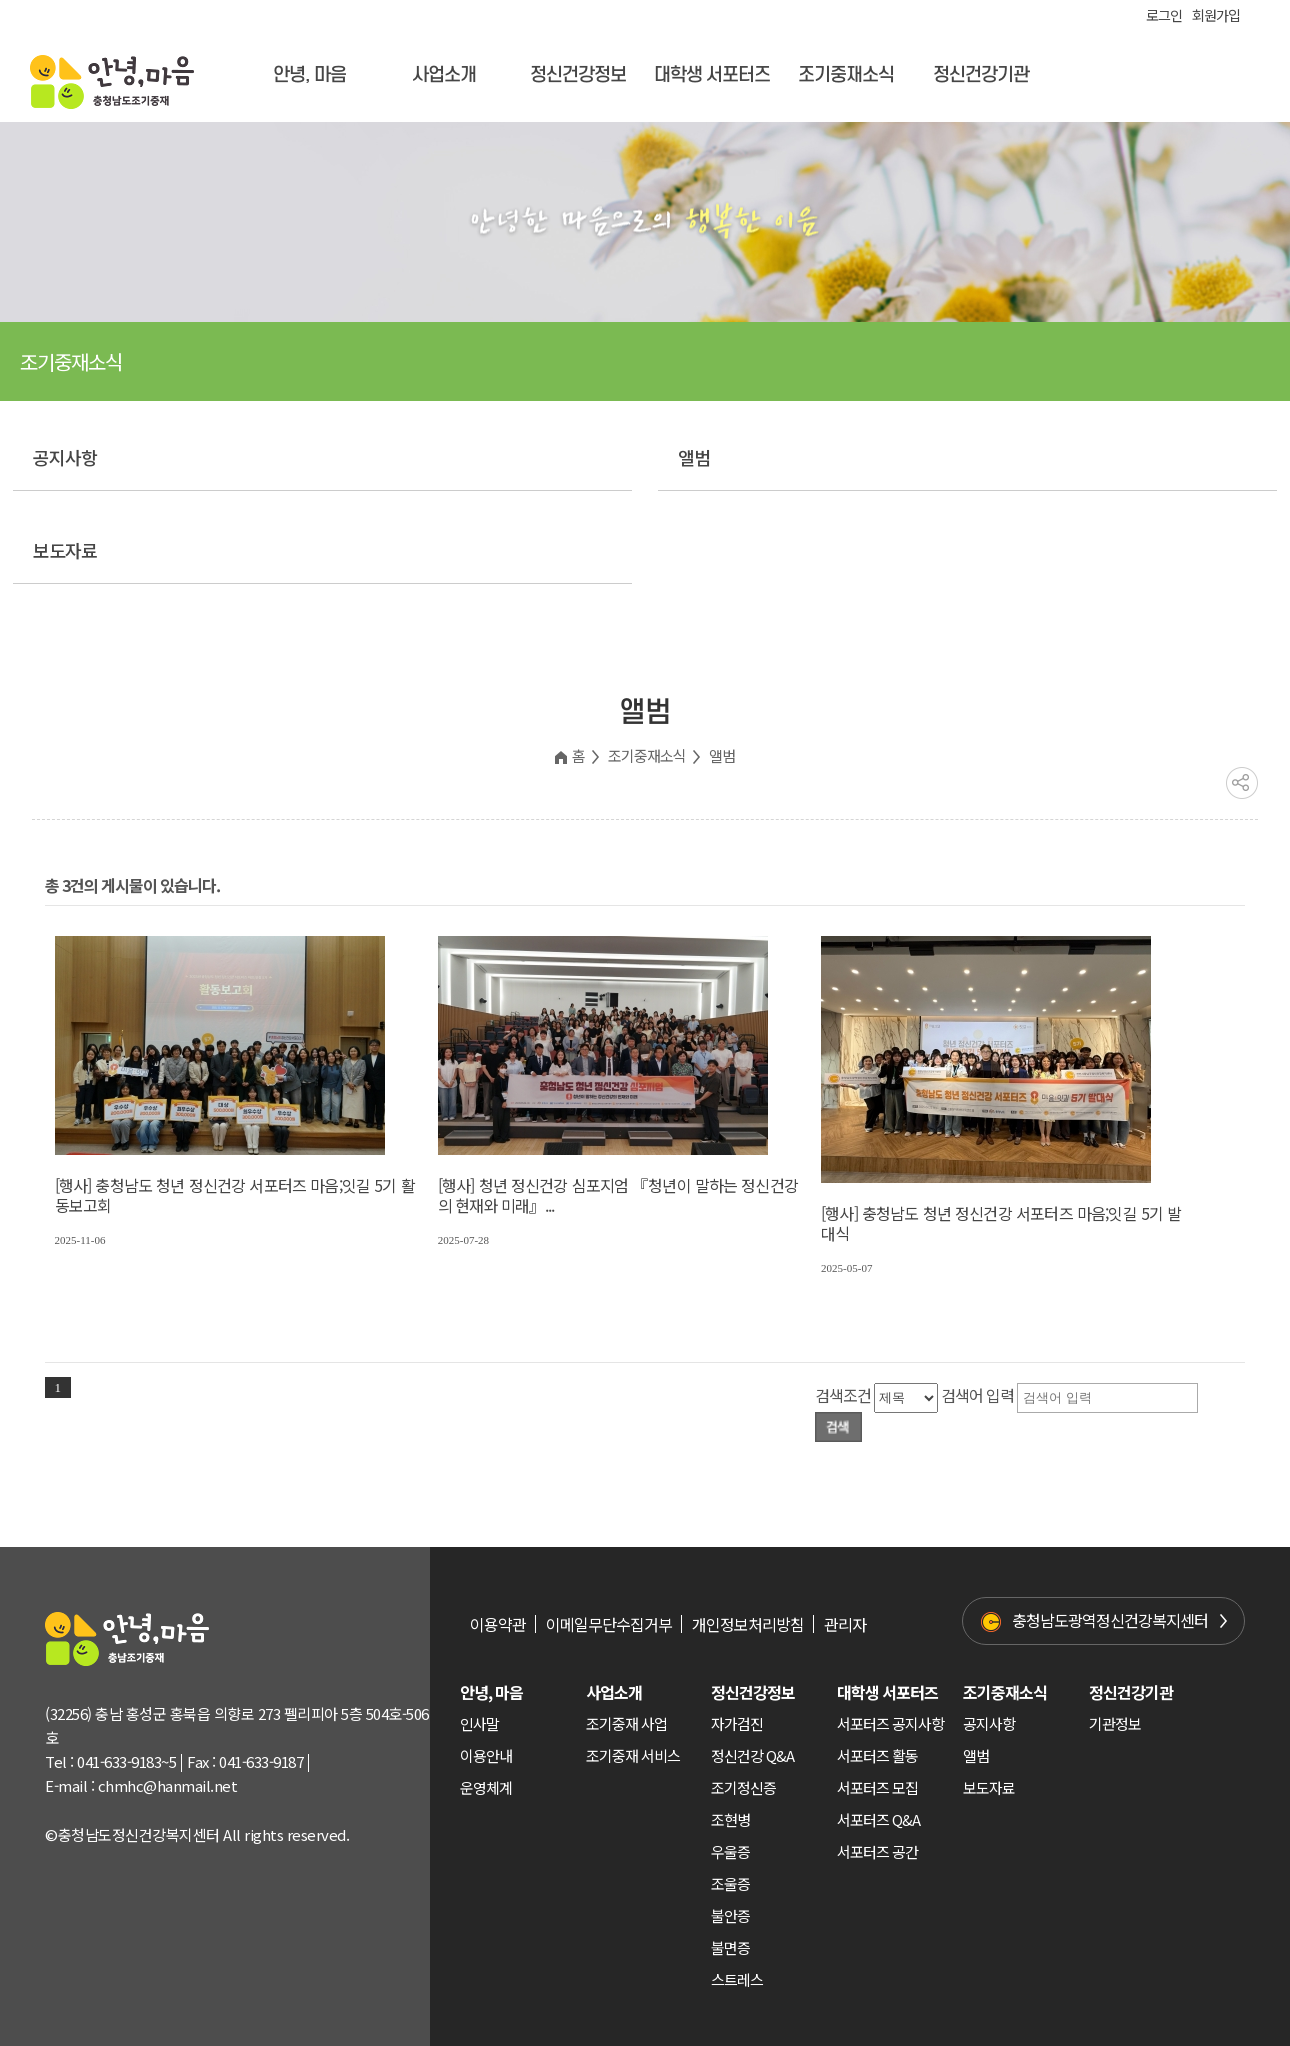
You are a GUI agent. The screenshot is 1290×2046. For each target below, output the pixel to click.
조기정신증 (743, 1787)
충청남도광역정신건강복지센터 (1110, 1620)
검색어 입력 (977, 1395)
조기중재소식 (846, 75)
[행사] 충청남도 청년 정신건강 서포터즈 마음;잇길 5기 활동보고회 (235, 1195)
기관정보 (1115, 1723)
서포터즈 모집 (877, 1787)
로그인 (1164, 15)
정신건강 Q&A (752, 1755)
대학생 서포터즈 (712, 75)
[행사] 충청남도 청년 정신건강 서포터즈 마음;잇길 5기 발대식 (1001, 1223)
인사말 (479, 1723)
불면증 (730, 1947)
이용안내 (486, 1755)
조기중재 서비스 (633, 1755)
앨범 (694, 457)
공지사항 (65, 457)
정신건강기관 (981, 75)
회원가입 (1216, 15)
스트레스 (737, 1979)
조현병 (730, 1819)
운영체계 (486, 1787)
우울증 (730, 1851)
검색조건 (843, 1395)
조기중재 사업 (626, 1723)
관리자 (845, 1624)
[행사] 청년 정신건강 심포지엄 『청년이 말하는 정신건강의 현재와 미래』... (618, 1195)
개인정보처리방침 (748, 1624)
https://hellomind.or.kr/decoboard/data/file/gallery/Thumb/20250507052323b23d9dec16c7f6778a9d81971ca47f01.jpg (986, 1059)
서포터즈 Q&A (878, 1819)
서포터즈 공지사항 (890, 1723)
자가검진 (737, 1723)
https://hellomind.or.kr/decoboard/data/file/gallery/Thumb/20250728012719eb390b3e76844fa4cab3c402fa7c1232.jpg (603, 1045)
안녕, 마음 (309, 75)
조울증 (730, 1883)
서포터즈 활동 (877, 1755)
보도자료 (65, 550)
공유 (1242, 783)
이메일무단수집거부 (609, 1624)
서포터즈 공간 (877, 1851)
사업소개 (444, 75)
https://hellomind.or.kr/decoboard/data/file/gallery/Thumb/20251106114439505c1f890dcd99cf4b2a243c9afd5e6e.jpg (220, 1045)
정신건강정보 (578, 75)
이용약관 (498, 1624)
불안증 (730, 1915)
